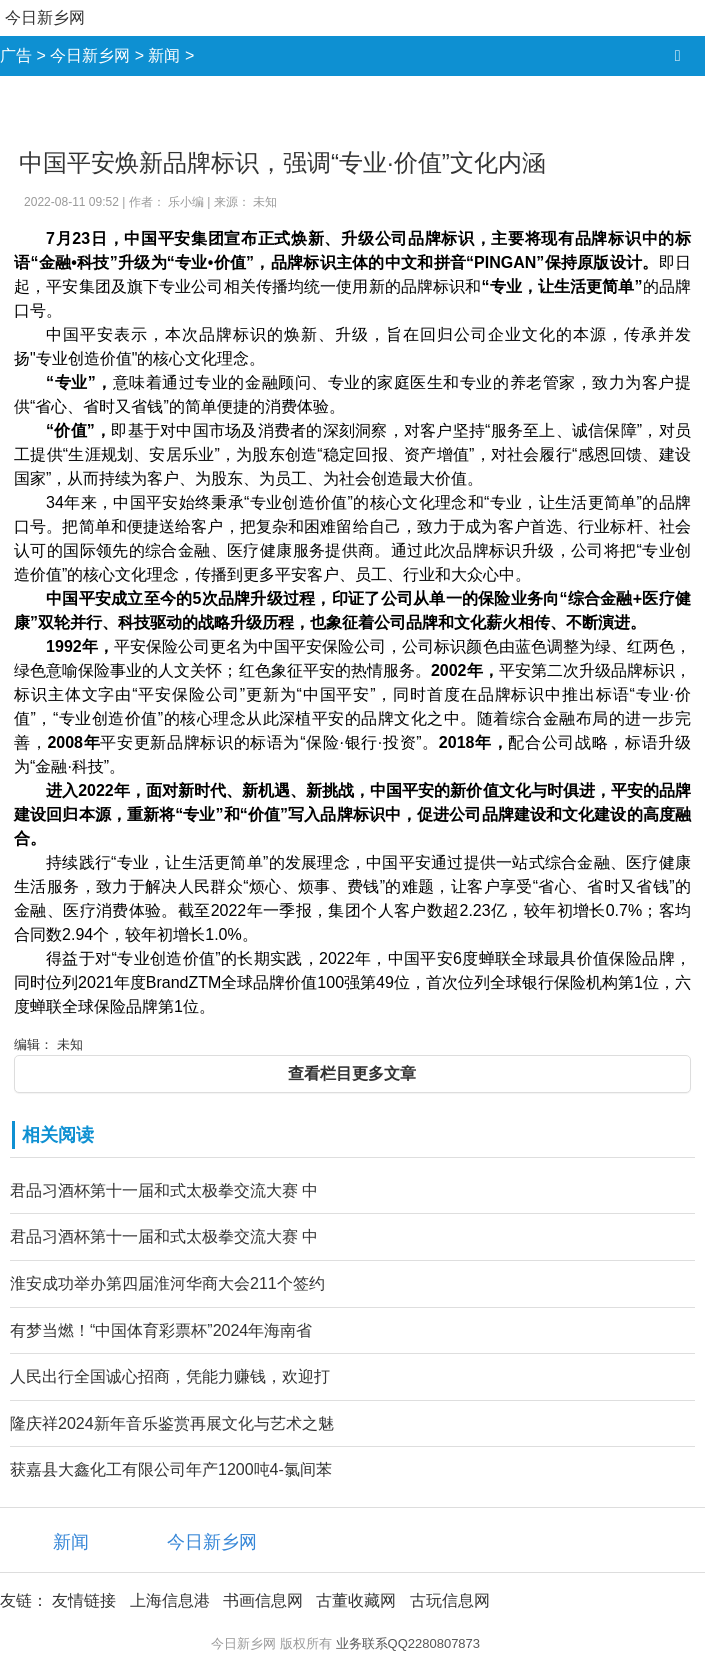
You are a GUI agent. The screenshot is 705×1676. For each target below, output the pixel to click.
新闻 (164, 55)
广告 (16, 55)
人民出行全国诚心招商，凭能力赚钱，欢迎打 (170, 1376)
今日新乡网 (45, 17)
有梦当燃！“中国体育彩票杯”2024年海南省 (161, 1330)
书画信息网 (263, 1600)
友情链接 (84, 1600)
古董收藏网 (356, 1600)
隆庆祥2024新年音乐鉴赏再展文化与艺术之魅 (172, 1423)
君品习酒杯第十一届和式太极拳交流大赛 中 (164, 1190)
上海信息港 (170, 1600)
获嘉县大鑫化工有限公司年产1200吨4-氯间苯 (171, 1469)
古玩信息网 (450, 1600)
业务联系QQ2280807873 (408, 1643)
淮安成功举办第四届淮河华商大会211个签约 (167, 1283)
